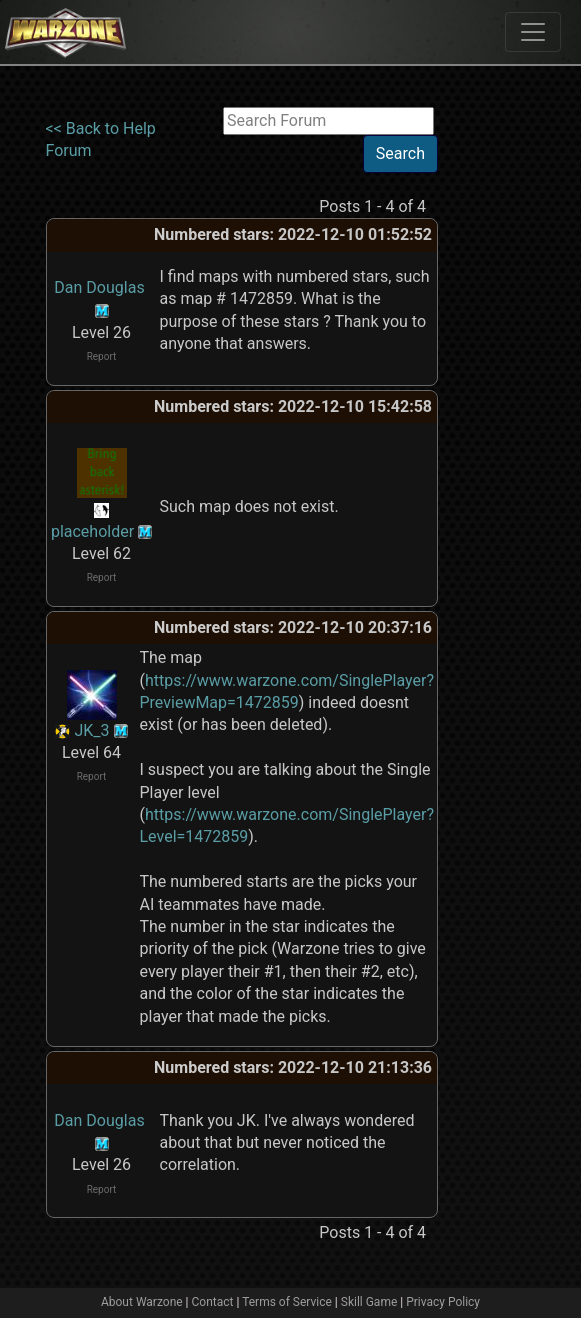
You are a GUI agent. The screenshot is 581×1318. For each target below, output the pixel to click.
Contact (213, 1302)
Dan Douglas (99, 287)
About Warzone (142, 1302)
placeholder (92, 531)
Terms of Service (287, 1302)
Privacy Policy (443, 1302)
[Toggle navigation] (533, 32)
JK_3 (91, 730)
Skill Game (369, 1302)
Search (400, 153)
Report (102, 356)
